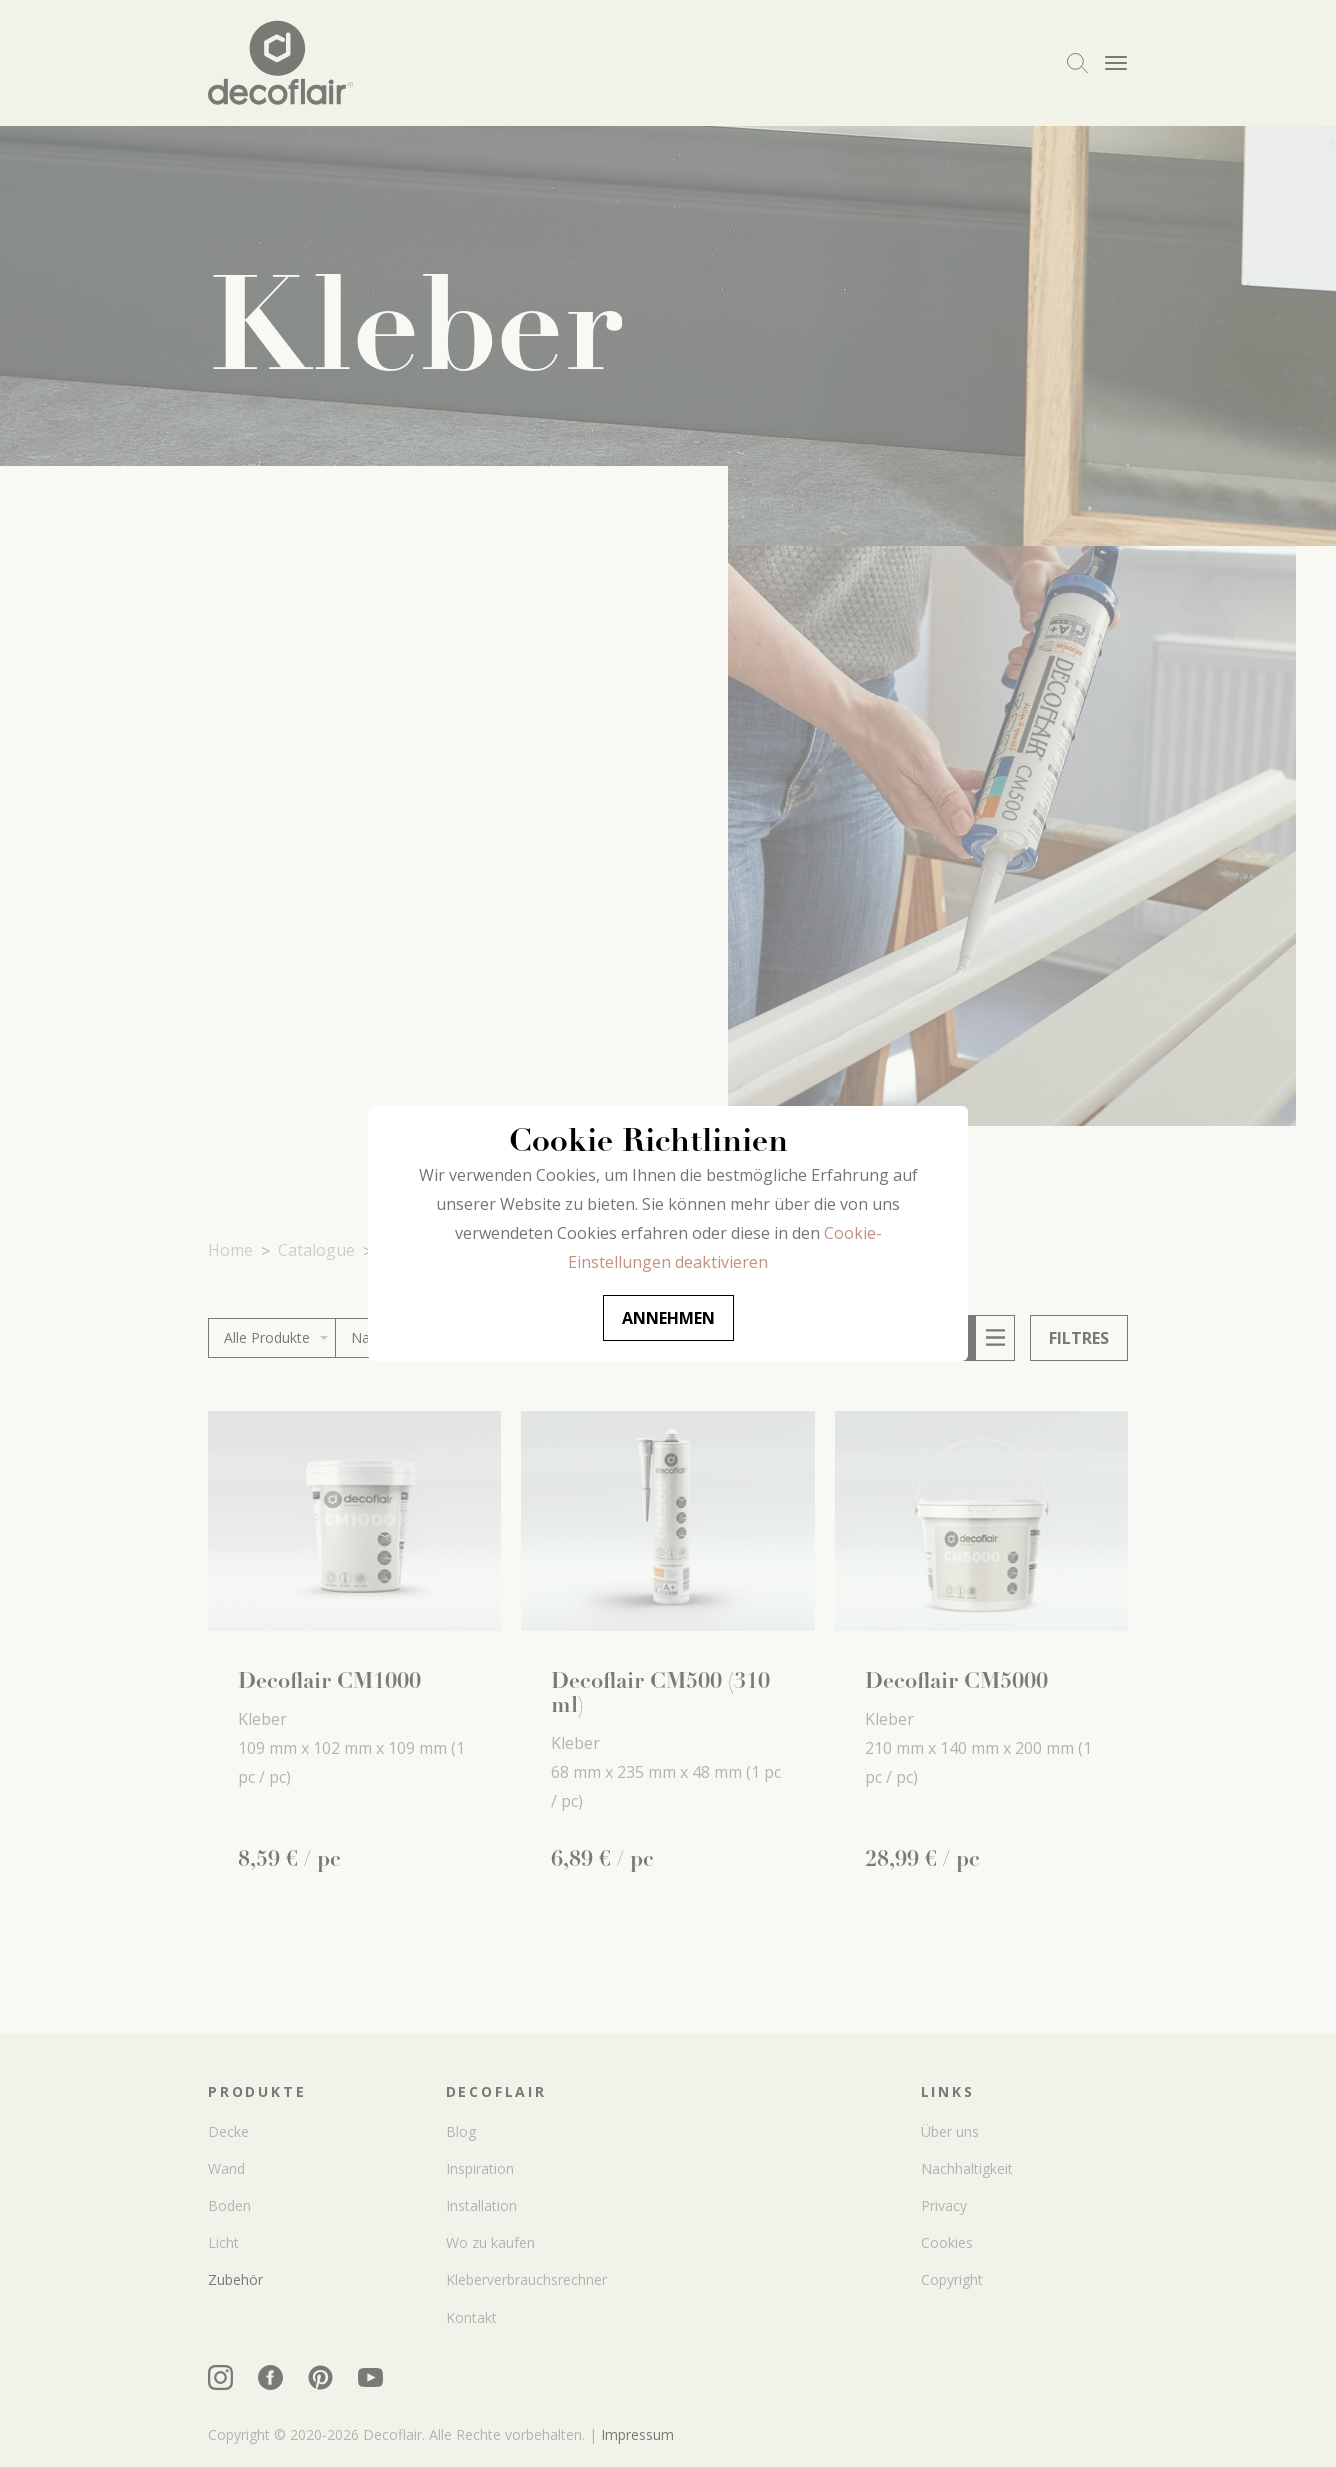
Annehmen (668, 1318)
